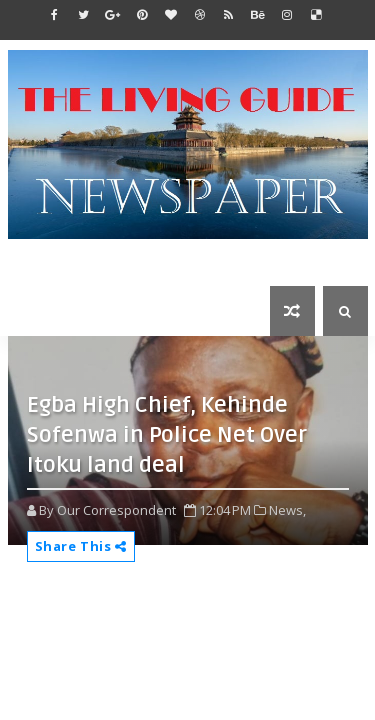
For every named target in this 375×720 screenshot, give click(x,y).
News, (287, 510)
